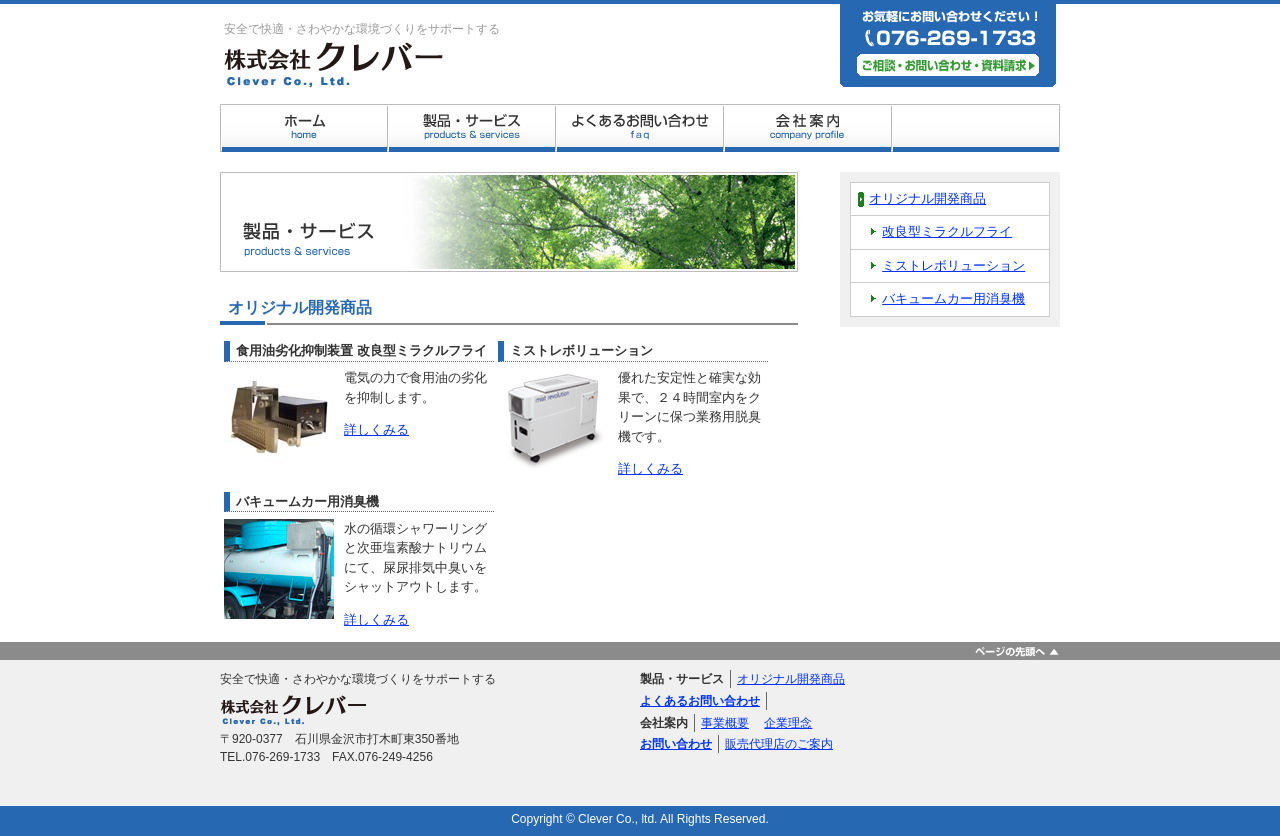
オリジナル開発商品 (927, 198)
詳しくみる (376, 429)
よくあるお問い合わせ (700, 701)
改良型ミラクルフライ (947, 231)
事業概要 (725, 723)
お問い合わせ (676, 744)
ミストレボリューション (953, 265)
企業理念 (788, 723)
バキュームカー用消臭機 (953, 298)
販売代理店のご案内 (779, 744)
